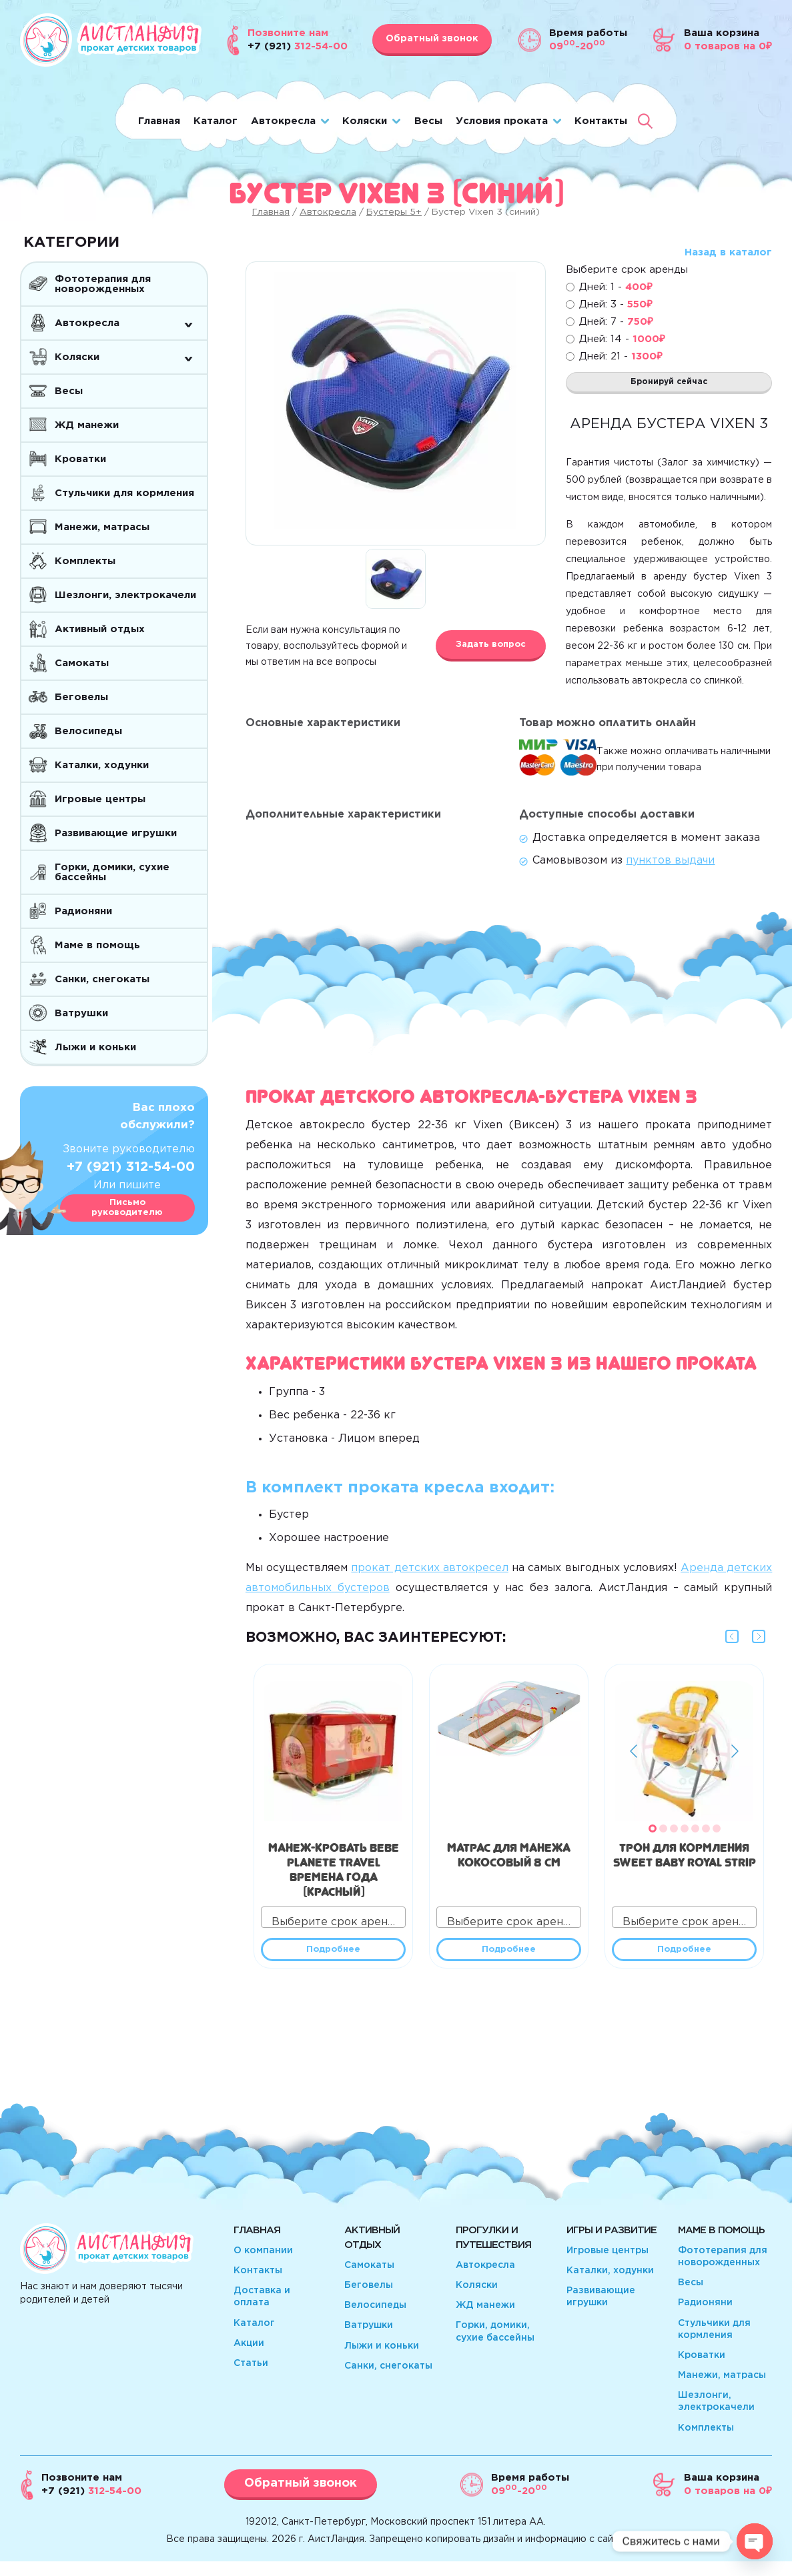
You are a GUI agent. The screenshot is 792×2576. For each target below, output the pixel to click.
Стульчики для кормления (124, 493)
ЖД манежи (87, 425)
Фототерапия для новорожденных (103, 284)
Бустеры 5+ (394, 212)
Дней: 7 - (616, 321)
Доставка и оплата (262, 2311)
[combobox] (333, 1925)
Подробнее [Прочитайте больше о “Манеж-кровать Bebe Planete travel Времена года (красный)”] (333, 1961)
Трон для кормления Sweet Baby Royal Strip (684, 1860)
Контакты (600, 121)
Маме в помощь (97, 945)
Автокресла (283, 121)
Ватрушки (81, 1013)
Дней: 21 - (621, 356)
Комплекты (85, 561)
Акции (249, 2358)
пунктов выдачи (670, 869)
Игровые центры (100, 799)
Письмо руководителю (127, 1208)
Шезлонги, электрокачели (125, 595)
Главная (159, 121)
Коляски (364, 121)
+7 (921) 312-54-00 (131, 1167)
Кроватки (80, 459)
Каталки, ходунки (102, 765)
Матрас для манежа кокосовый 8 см (508, 1860)
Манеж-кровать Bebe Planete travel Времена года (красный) (333, 1875)
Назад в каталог (728, 252)
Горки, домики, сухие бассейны (112, 872)
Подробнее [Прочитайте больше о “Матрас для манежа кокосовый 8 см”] (509, 1961)
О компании (263, 2265)
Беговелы (81, 697)
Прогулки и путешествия (493, 2252)
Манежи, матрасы (102, 527)
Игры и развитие (611, 2245)
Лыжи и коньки (95, 1047)
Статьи (251, 2378)
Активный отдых (100, 629)
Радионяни (83, 911)
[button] (652, 1836)
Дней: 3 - (616, 304)
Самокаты (82, 663)
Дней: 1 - (616, 287)
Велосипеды (88, 731)
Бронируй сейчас (669, 386)
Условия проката (502, 121)
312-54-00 (91, 2505)
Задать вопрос (491, 644)
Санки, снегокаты (102, 979)
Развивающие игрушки (116, 833)
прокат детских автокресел (429, 1576)
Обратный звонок (432, 39)
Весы (428, 121)
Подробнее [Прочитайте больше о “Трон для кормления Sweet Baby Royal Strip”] (684, 1961)
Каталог (215, 121)
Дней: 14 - (622, 339)
